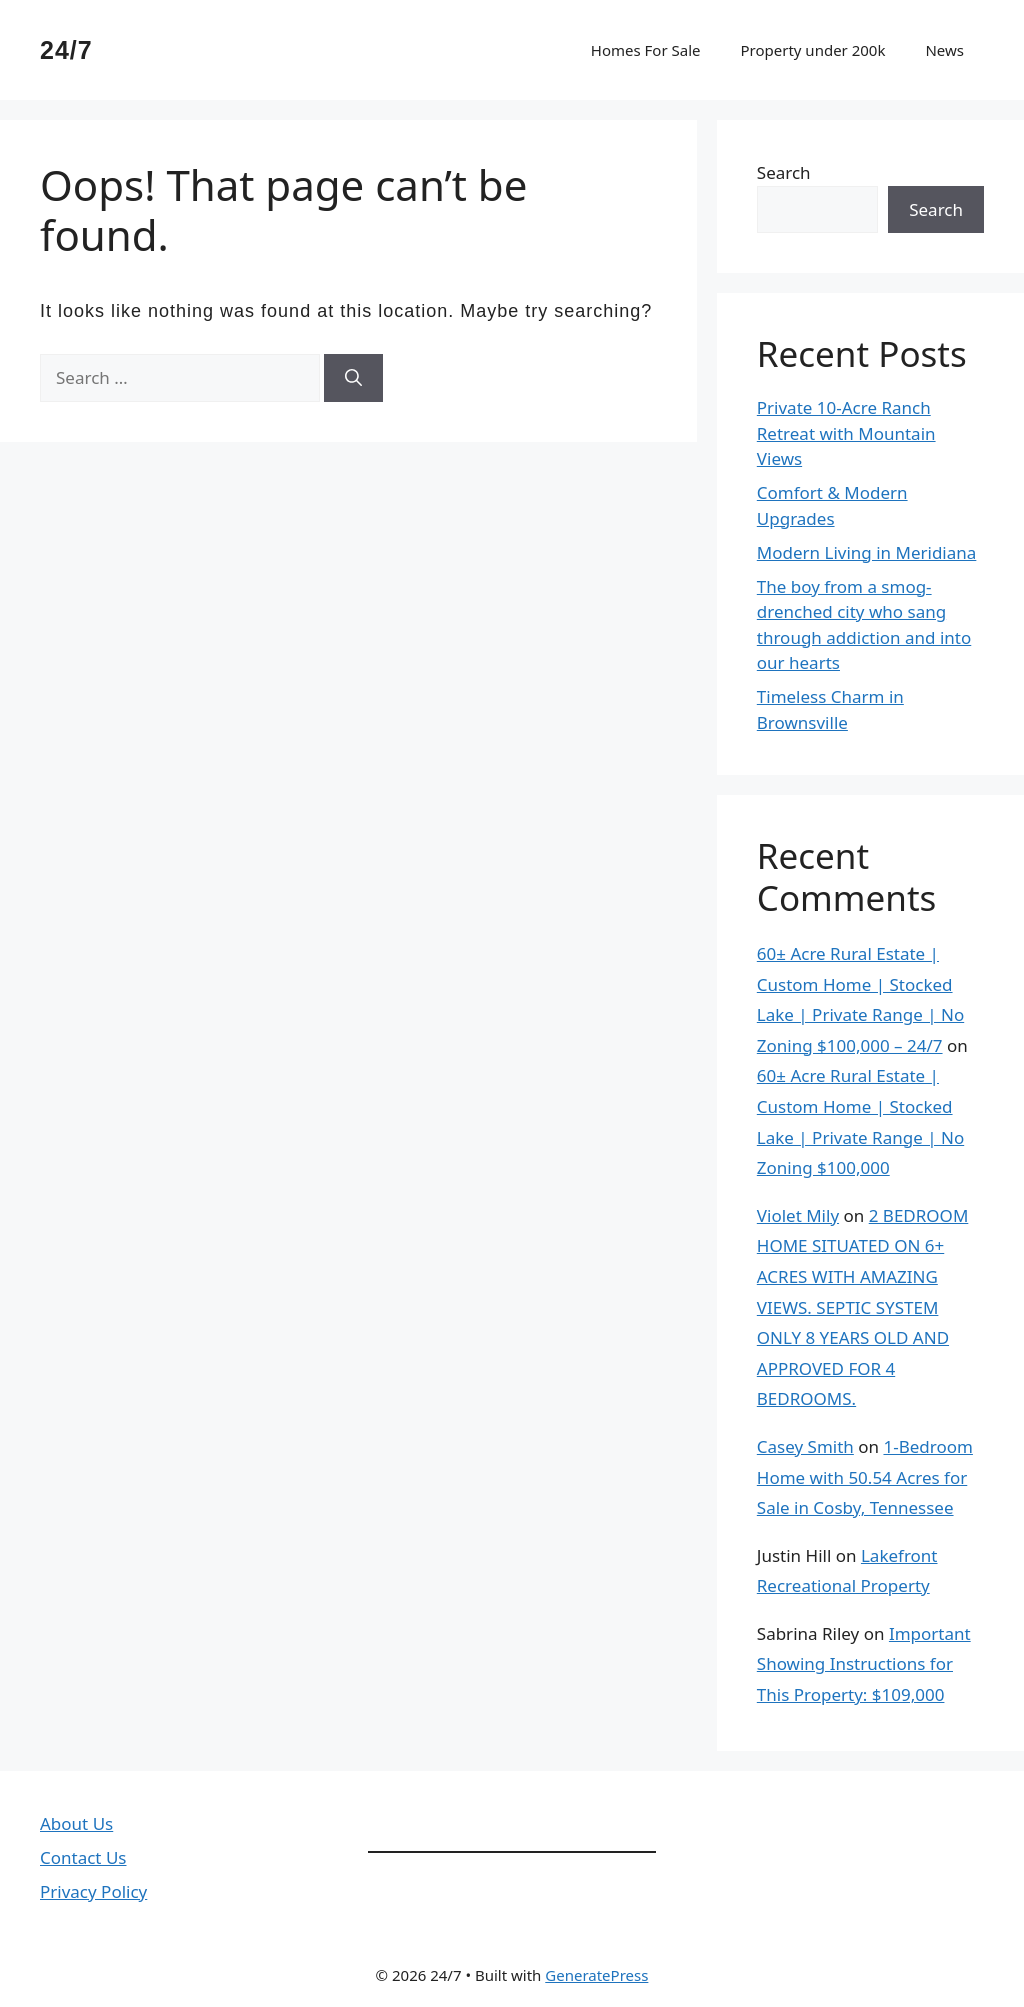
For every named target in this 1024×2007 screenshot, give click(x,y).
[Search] (353, 378)
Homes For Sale (646, 50)
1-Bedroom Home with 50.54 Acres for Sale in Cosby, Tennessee (865, 1477)
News (944, 50)
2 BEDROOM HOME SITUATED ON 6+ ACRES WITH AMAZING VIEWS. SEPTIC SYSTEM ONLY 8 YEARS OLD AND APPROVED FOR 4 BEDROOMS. (863, 1307)
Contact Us (83, 1857)
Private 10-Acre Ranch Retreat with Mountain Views (846, 433)
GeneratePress (596, 1975)
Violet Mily (798, 1215)
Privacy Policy (93, 1891)
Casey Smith (805, 1446)
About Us (76, 1823)
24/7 (66, 50)
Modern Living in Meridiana (867, 552)
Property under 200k (812, 50)
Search (784, 172)
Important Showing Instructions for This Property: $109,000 (864, 1664)
